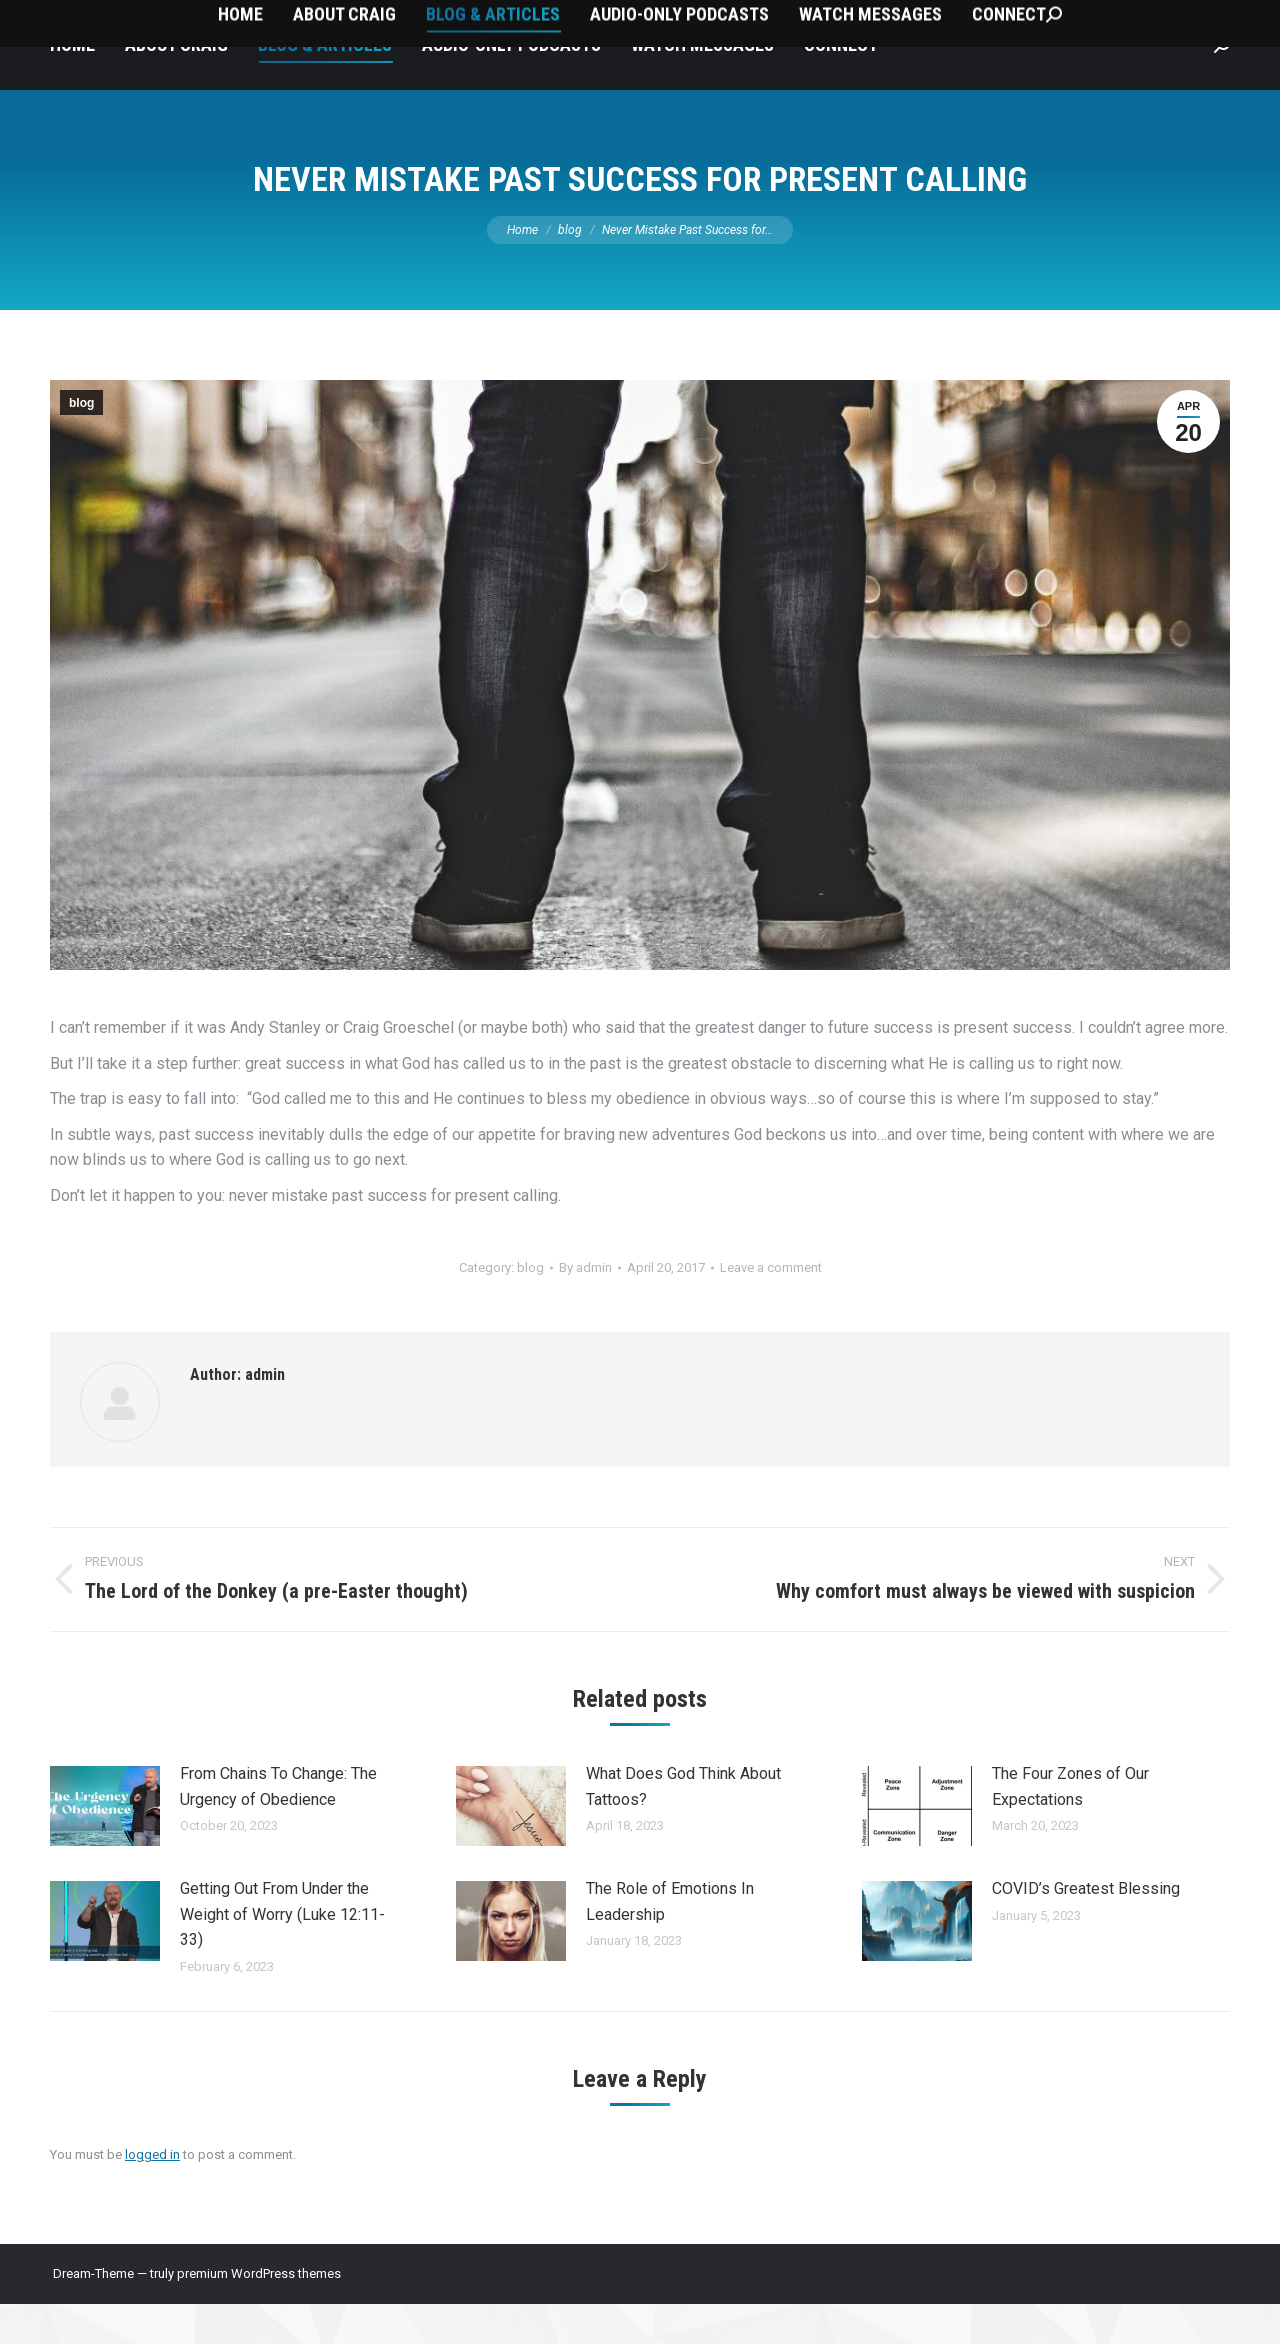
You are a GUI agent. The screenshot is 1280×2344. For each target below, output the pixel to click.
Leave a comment (771, 1307)
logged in (152, 2194)
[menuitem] (72, 85)
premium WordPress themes (259, 2313)
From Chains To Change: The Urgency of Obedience (278, 1826)
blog (81, 443)
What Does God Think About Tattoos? (683, 1826)
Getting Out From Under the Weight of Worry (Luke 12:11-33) (282, 1954)
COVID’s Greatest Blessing (1086, 1928)
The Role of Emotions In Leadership (670, 1941)
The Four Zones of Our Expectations (1070, 1826)
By (585, 1307)
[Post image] (105, 1846)
